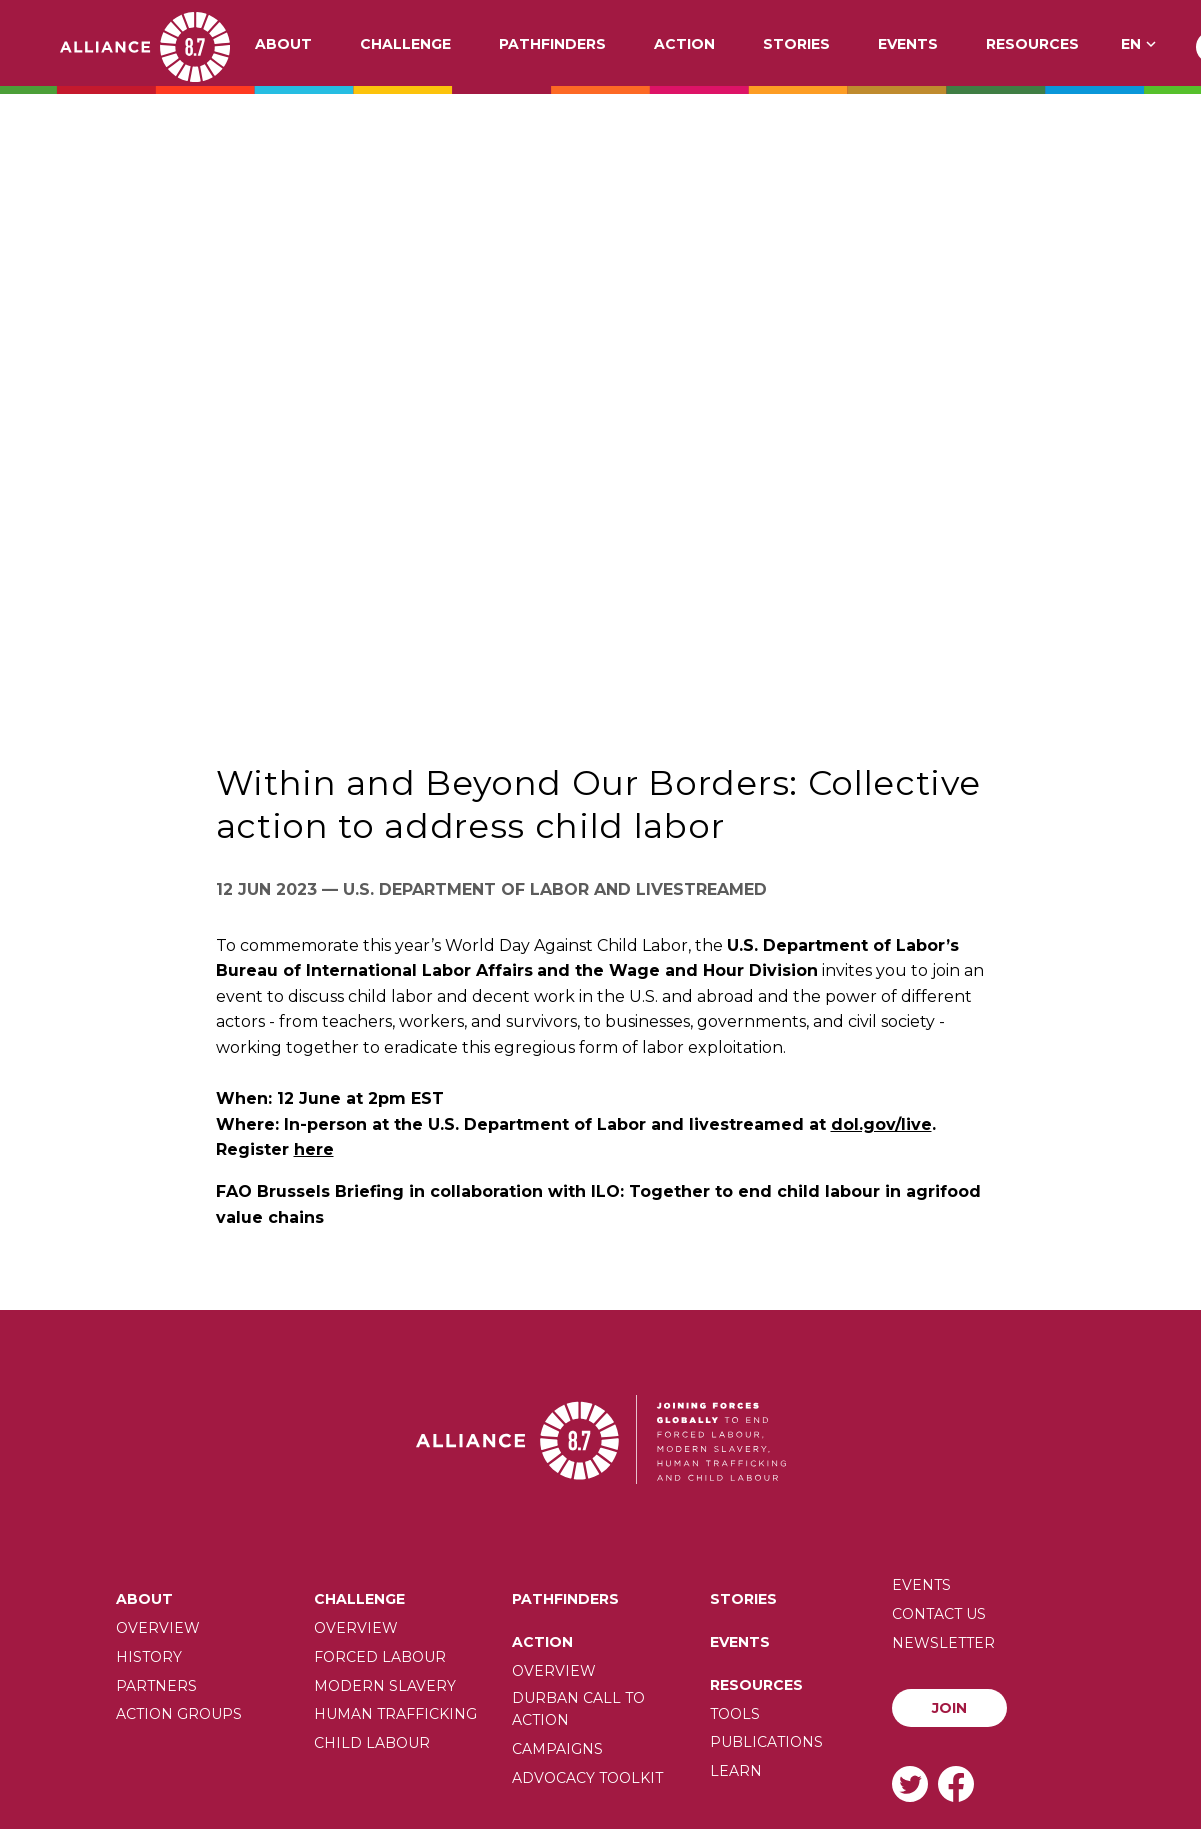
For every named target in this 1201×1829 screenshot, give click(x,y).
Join (949, 1708)
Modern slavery (385, 1686)
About (283, 45)
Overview (158, 1628)
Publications (766, 1742)
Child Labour (372, 1743)
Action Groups (179, 1714)
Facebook (956, 1783)
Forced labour (380, 1657)
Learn (736, 1771)
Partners (156, 1686)
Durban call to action (578, 1709)
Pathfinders (552, 45)
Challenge (405, 45)
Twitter (910, 1783)
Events (908, 45)
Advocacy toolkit (587, 1778)
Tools (735, 1714)
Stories (796, 45)
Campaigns (557, 1749)
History (149, 1657)
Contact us (939, 1614)
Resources (1032, 45)
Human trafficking (395, 1714)
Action (684, 45)
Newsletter (943, 1643)
